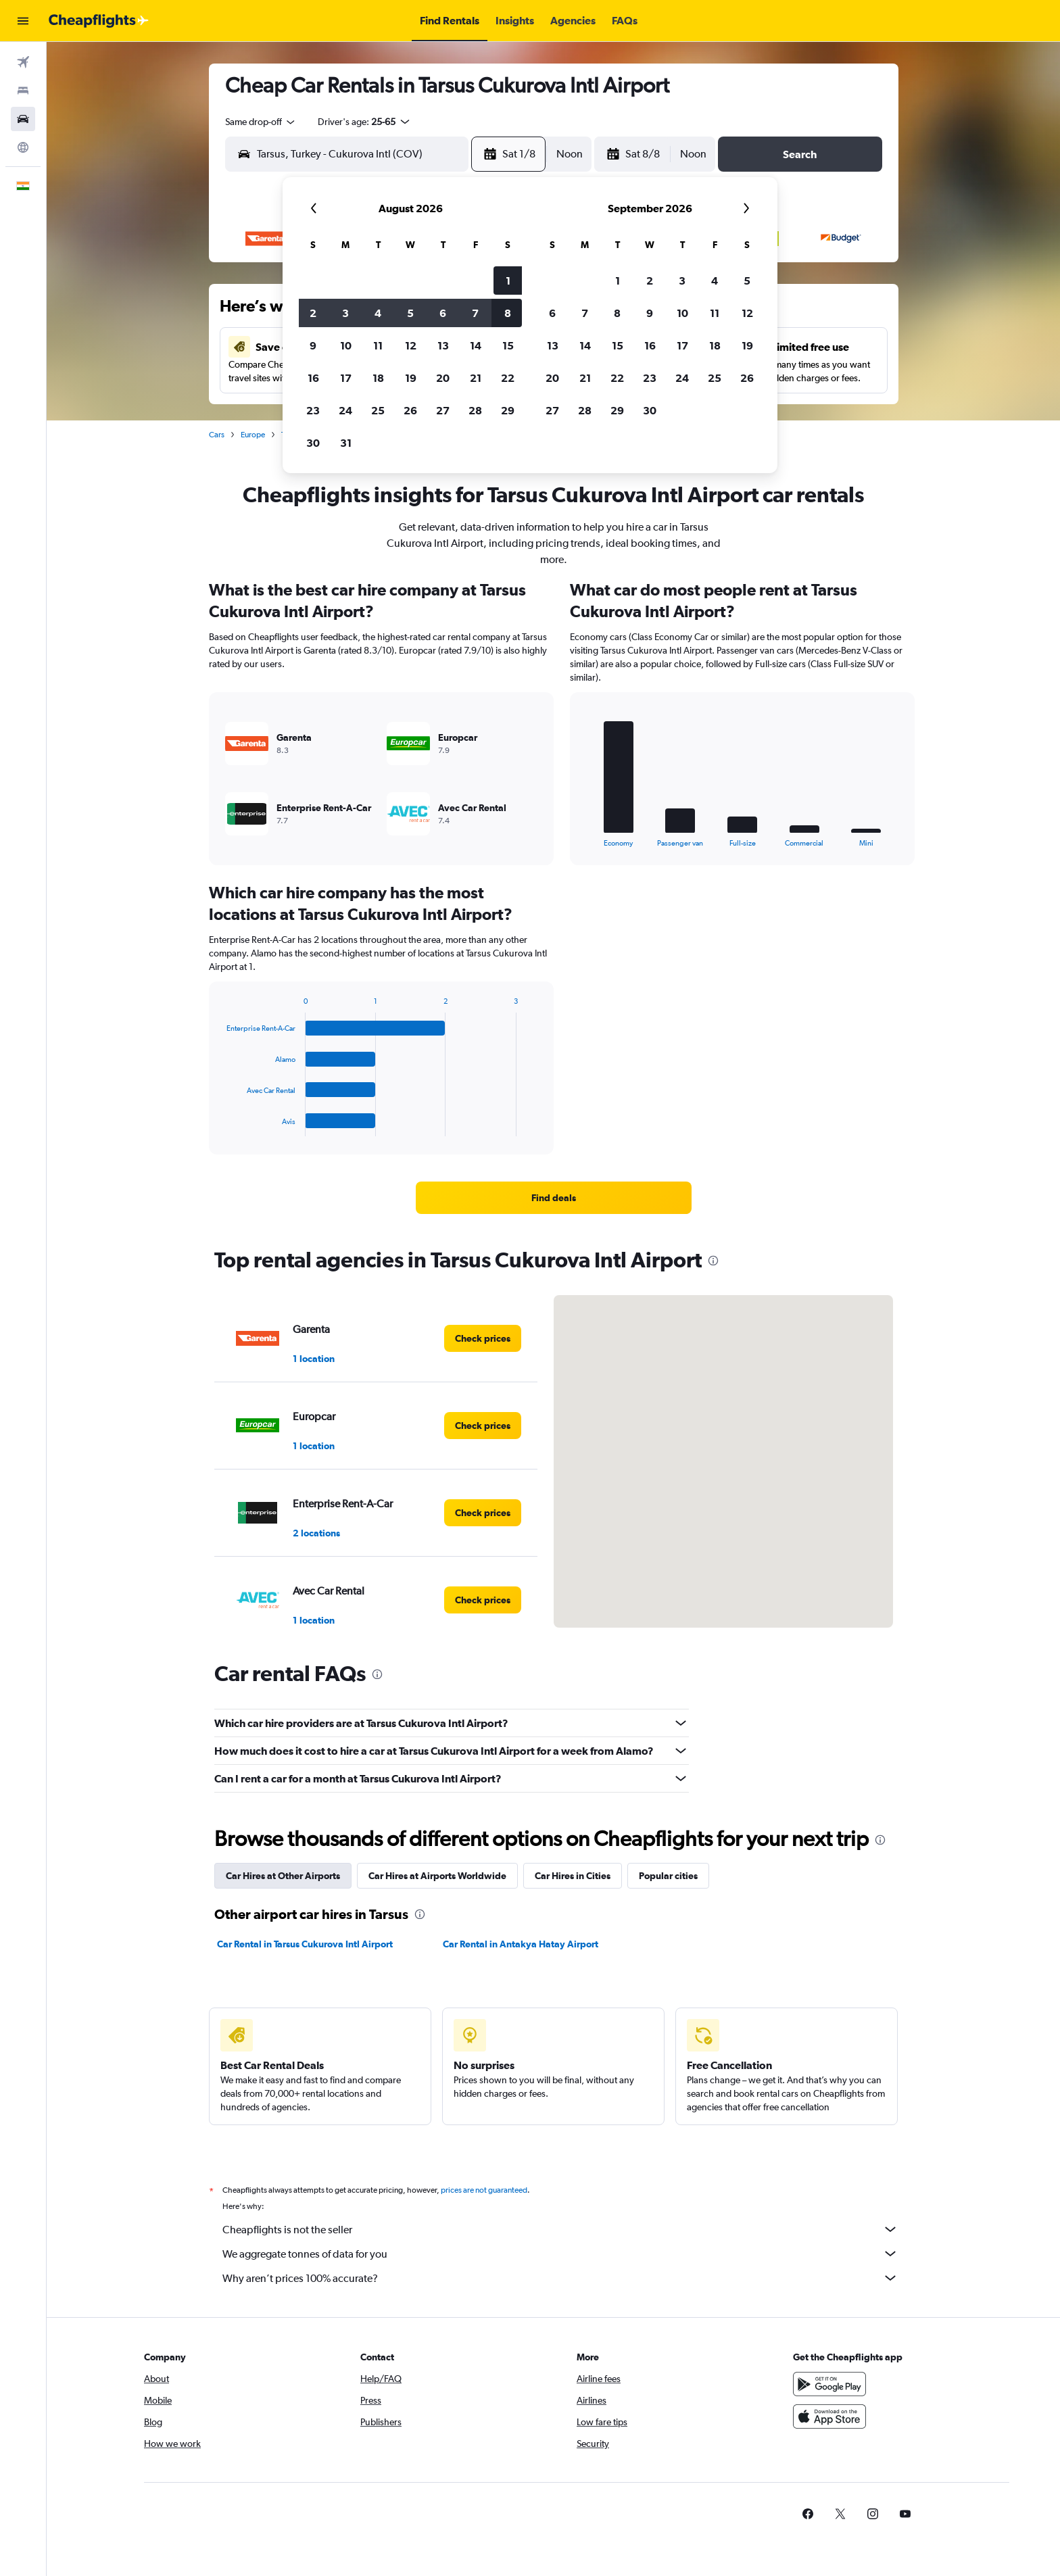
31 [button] (346, 443)
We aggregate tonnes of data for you (560, 2253)
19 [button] (410, 378)
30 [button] (313, 443)
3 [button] (345, 313)
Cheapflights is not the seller (560, 2229)
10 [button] (346, 345)
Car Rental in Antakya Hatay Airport (520, 1944)
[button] (23, 21)
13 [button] (443, 345)
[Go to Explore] (23, 147)
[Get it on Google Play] (829, 2384)
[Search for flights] (23, 62)
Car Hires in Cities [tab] (572, 1875)
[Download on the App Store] (829, 2416)
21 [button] (475, 378)
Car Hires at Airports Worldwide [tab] (437, 1875)
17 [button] (346, 378)
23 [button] (313, 410)
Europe (253, 434)
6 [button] (442, 313)
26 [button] (410, 410)
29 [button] (507, 410)
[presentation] (713, 1261)
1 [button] (508, 280)
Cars (216, 434)
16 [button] (313, 378)
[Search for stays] (23, 90)
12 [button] (410, 345)
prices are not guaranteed (484, 2190)
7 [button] (475, 313)
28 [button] (475, 410)
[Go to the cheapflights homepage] (99, 21)
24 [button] (345, 410)
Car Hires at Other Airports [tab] (283, 1875)
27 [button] (443, 410)
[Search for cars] (23, 118)
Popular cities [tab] (668, 1875)
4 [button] (378, 313)
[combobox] (261, 121)
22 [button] (507, 378)
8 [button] (507, 313)
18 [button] (378, 378)
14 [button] (475, 345)
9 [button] (313, 345)
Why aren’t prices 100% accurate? (560, 2278)
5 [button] (410, 313)
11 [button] (378, 345)
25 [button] (378, 410)
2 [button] (313, 313)
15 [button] (508, 345)
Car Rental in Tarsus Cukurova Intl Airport (305, 1944)
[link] (554, 1198)
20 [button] (443, 378)
